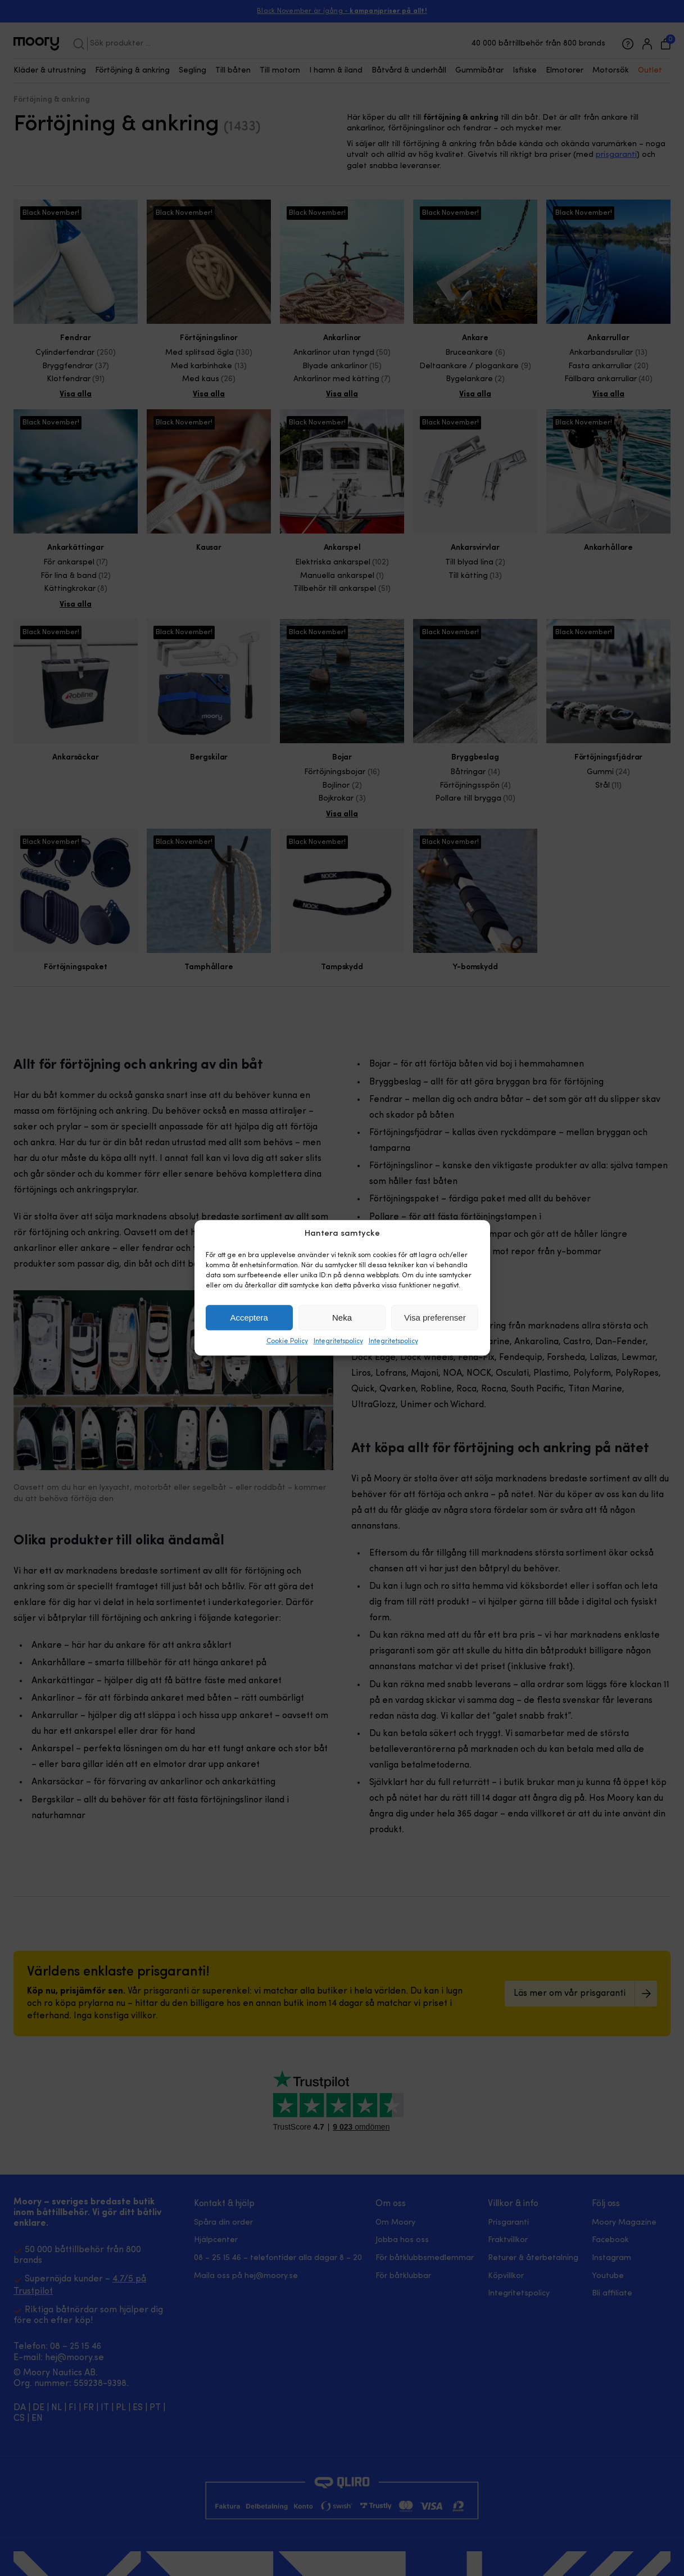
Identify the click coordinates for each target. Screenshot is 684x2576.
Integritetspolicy (338, 1342)
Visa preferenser (435, 1317)
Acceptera (249, 1317)
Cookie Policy (287, 1342)
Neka (342, 1317)
